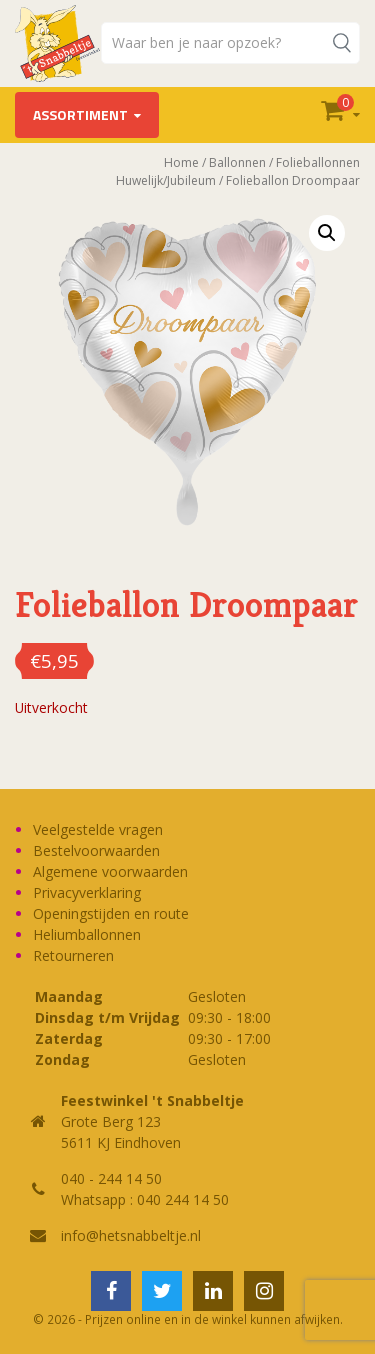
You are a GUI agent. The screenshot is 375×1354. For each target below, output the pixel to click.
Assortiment (80, 114)
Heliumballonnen (87, 934)
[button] (327, 233)
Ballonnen (237, 162)
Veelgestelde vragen (98, 829)
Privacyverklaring (87, 892)
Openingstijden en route (111, 913)
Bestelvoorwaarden (96, 850)
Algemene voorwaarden (110, 871)
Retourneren (73, 955)
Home (181, 162)
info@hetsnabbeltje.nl (131, 1235)
